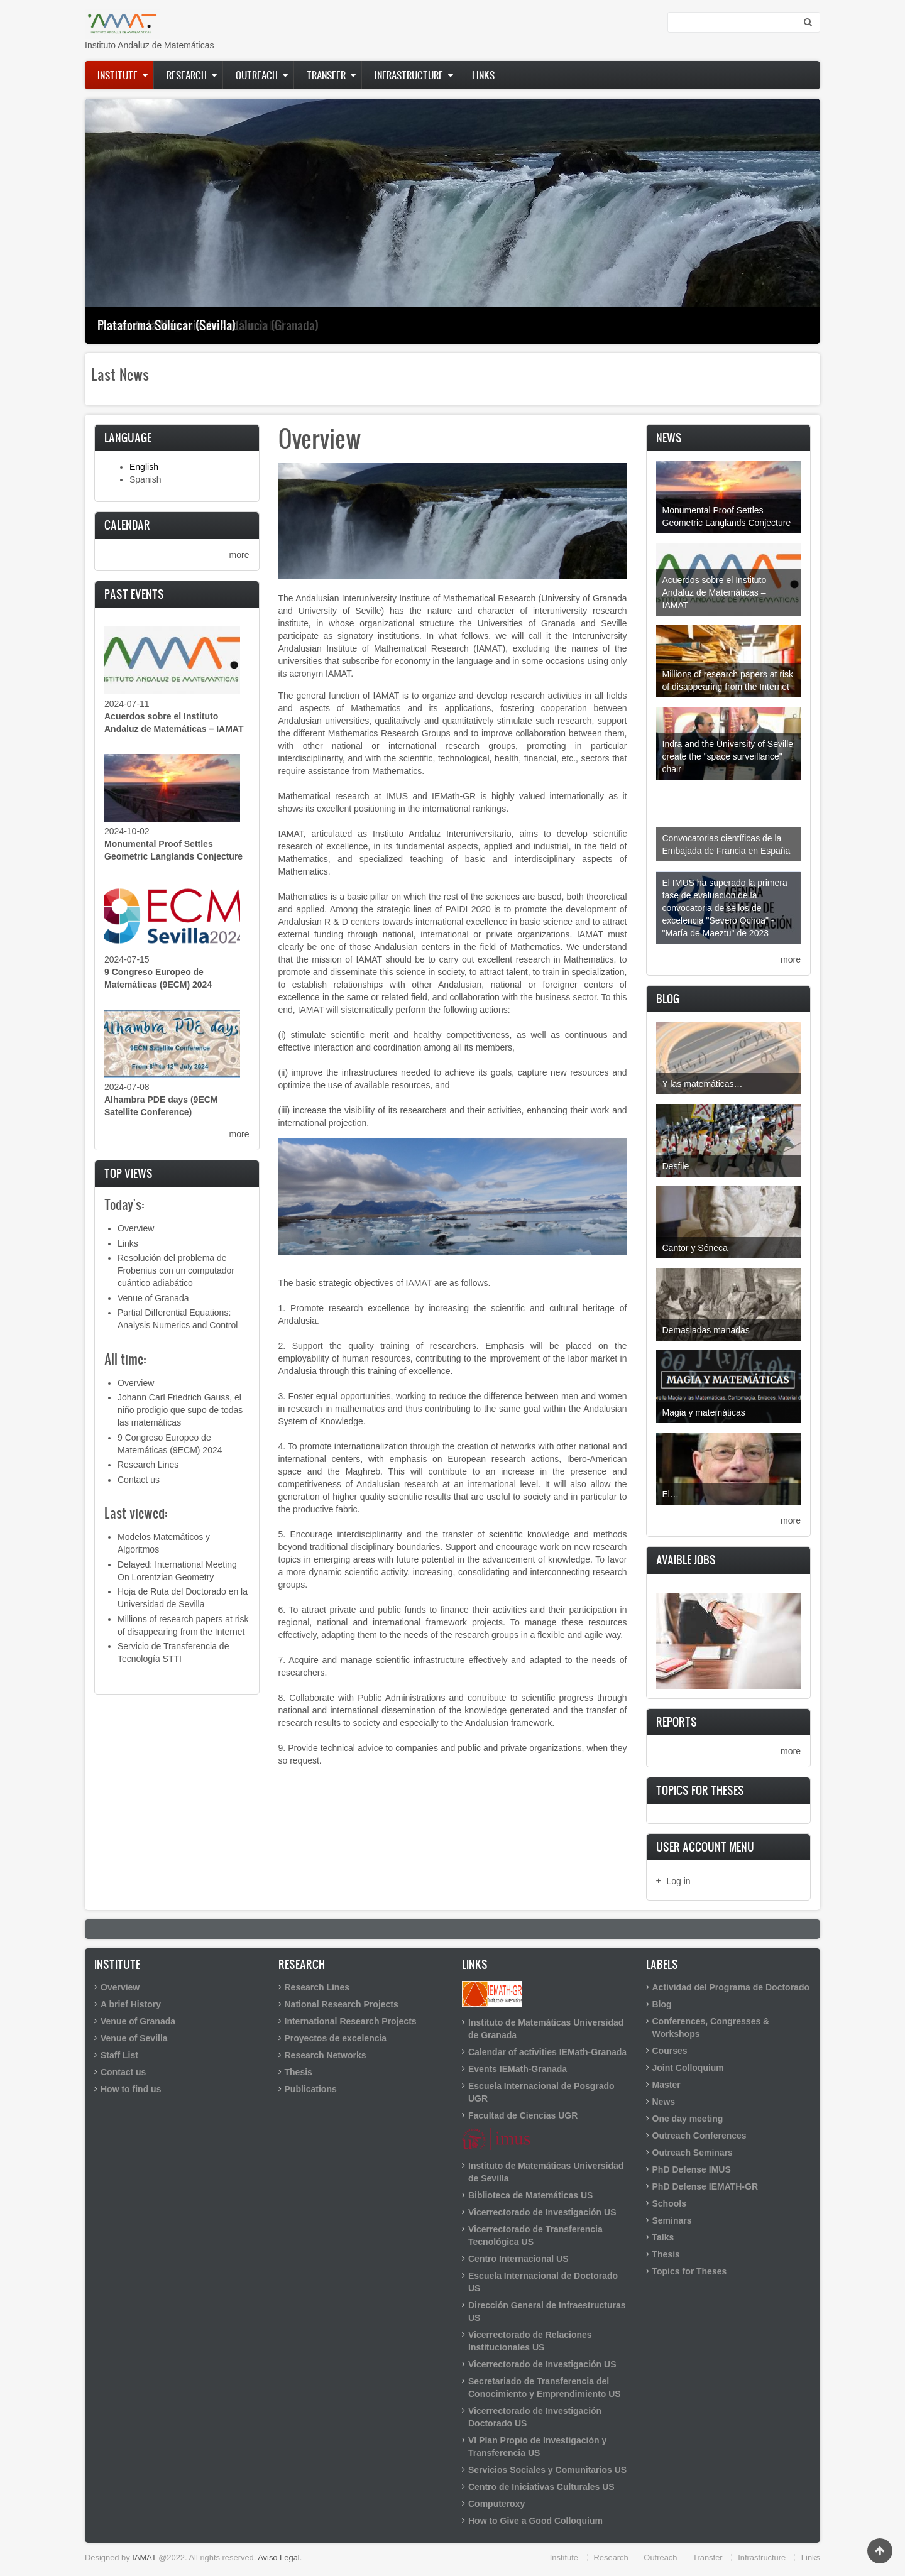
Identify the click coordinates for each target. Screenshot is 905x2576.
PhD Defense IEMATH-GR (705, 2186)
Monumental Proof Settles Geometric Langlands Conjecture (726, 516)
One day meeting (687, 2119)
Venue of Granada (153, 1298)
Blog (662, 2004)
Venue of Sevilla (134, 2038)
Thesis (298, 2072)
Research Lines (148, 1465)
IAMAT (144, 2557)
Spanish (145, 479)
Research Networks (325, 2055)
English (143, 467)
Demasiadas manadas (706, 1330)
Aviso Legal (279, 2557)
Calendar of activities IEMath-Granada (547, 2052)
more (239, 555)
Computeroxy (496, 2504)
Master (666, 2085)
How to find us (131, 2089)
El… (670, 1494)
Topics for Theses (689, 2271)
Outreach (257, 75)
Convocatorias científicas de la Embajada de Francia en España (726, 844)
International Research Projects (351, 2021)
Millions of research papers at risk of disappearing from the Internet (728, 680)
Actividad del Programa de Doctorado (731, 1987)
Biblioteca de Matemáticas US (530, 2195)
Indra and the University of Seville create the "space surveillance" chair (728, 756)
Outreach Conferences (699, 2136)
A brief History (131, 2004)
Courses (670, 2051)
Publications (311, 2089)
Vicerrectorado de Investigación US (542, 2212)
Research (187, 75)
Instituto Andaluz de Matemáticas (149, 45)
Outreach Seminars (692, 2153)
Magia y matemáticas (703, 1412)
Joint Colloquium (688, 2068)
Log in (679, 1881)
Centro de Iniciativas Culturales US (541, 2487)
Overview (136, 1228)
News (664, 2102)
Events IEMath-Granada (517, 2069)
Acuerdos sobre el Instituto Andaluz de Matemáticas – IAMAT (714, 592)
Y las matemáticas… (702, 1084)
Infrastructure (409, 75)
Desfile (675, 1166)
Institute (117, 75)
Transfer (326, 75)
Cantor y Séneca (695, 1248)
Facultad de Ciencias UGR (523, 2115)
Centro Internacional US (518, 2259)
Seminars (672, 2220)
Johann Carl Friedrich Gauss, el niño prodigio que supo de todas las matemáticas (180, 1409)
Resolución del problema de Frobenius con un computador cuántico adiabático (176, 1270)
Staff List (119, 2055)
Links (483, 75)
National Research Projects (341, 2004)
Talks (663, 2237)
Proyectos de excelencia (336, 2038)
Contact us (139, 1480)
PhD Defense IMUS (691, 2169)
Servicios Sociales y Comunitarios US (547, 2470)
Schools (669, 2203)
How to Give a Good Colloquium (535, 2521)
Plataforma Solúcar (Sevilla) (166, 325)
